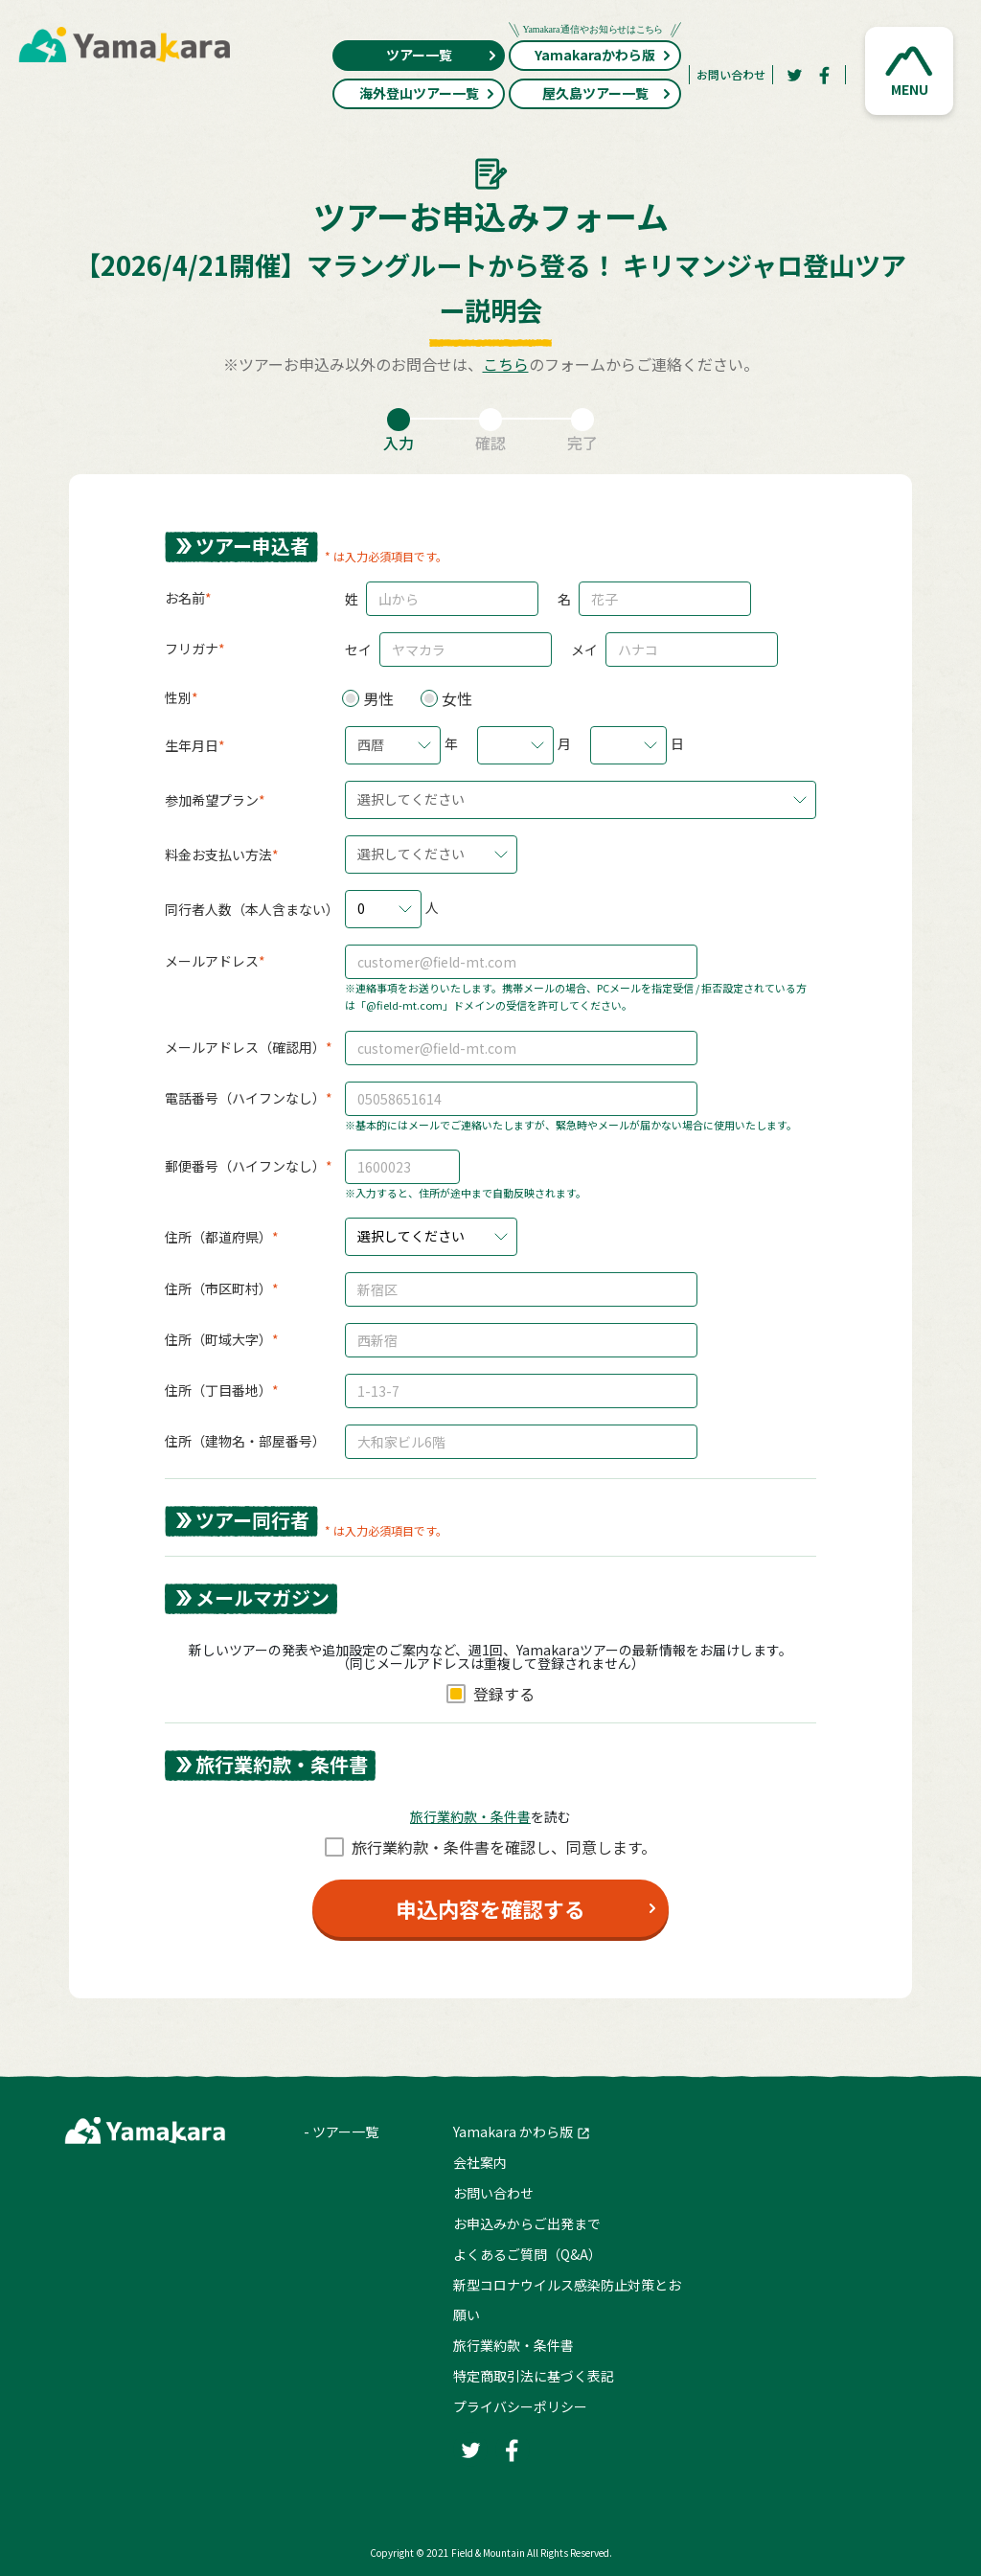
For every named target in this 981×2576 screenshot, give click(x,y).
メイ (584, 649)
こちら (506, 364)
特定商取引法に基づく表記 (533, 2375)
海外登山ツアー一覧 (427, 93)
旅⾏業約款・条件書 (470, 1816)
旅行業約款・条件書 (513, 2345)
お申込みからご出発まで (527, 2223)
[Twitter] (794, 74)
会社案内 (480, 2162)
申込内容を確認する (490, 1908)
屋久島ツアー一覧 (607, 93)
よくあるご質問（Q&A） (527, 2254)
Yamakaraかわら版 (595, 52)
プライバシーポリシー (520, 2406)
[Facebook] (824, 74)
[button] (909, 71)
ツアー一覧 (442, 54)
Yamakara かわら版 (513, 2131)
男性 (378, 698)
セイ (358, 649)
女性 (457, 698)
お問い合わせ (730, 74)
